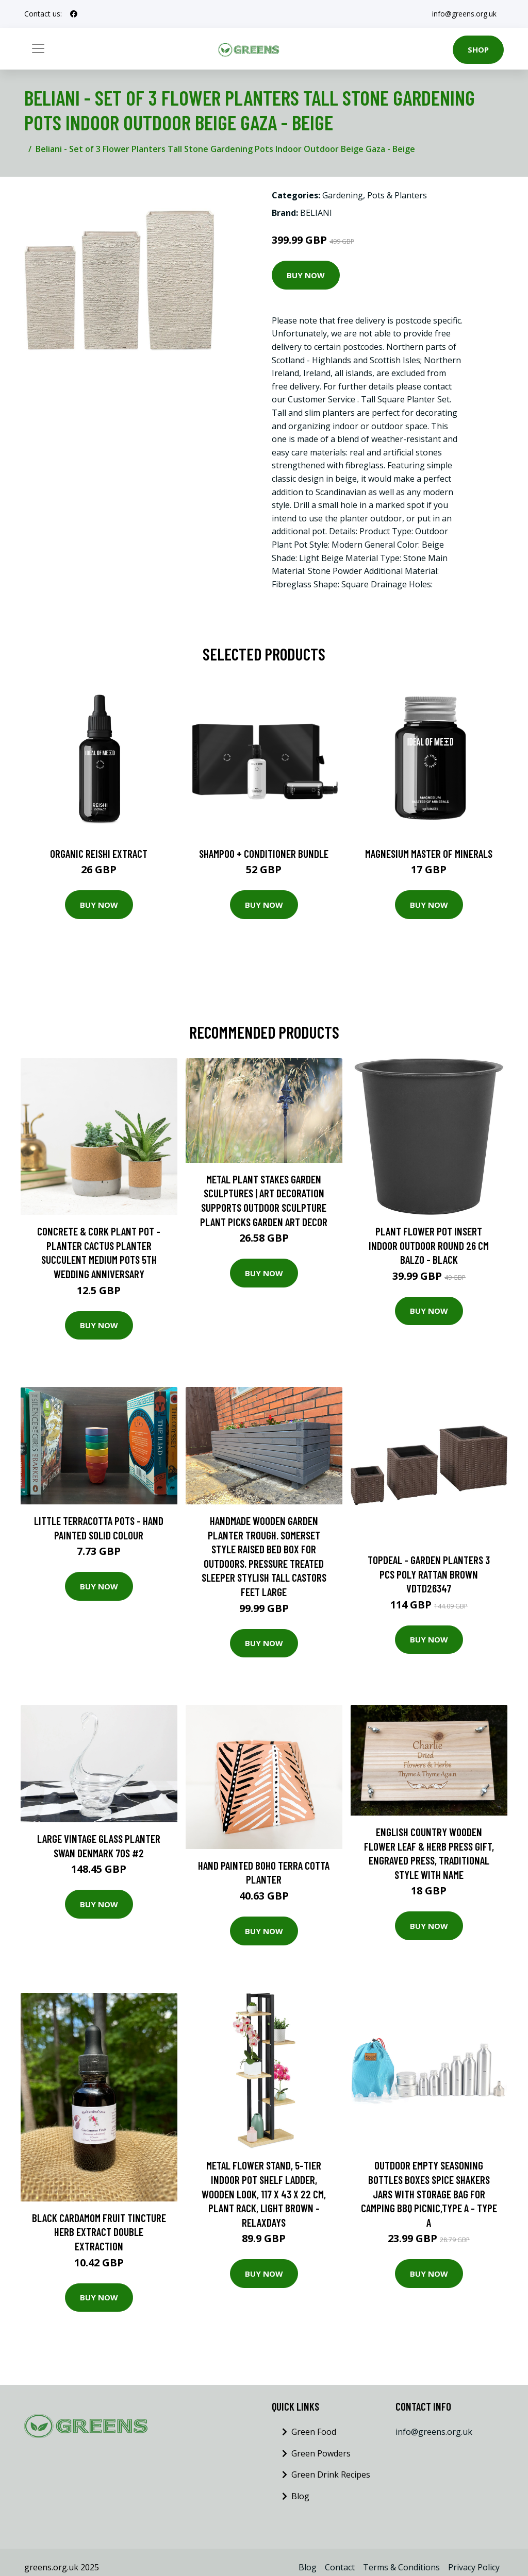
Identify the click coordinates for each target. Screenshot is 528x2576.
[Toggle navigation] (38, 48)
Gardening (342, 195)
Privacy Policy (474, 2567)
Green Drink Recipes (330, 2474)
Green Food (313, 2431)
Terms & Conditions (401, 2567)
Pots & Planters (397, 195)
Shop (478, 49)
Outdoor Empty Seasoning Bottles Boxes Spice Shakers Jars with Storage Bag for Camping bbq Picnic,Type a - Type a (429, 2193)
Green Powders (321, 2453)
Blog (300, 2496)
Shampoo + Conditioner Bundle (263, 853)
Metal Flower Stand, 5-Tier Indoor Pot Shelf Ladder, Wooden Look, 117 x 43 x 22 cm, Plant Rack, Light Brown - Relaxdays (264, 2193)
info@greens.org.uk (463, 14)
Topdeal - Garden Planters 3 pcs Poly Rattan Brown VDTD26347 (429, 1574)
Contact (340, 2567)
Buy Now (306, 275)
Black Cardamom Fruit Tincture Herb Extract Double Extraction (99, 2231)
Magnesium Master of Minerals (428, 853)
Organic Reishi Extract (98, 853)
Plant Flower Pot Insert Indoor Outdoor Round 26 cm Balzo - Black (429, 1245)
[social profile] (73, 14)
